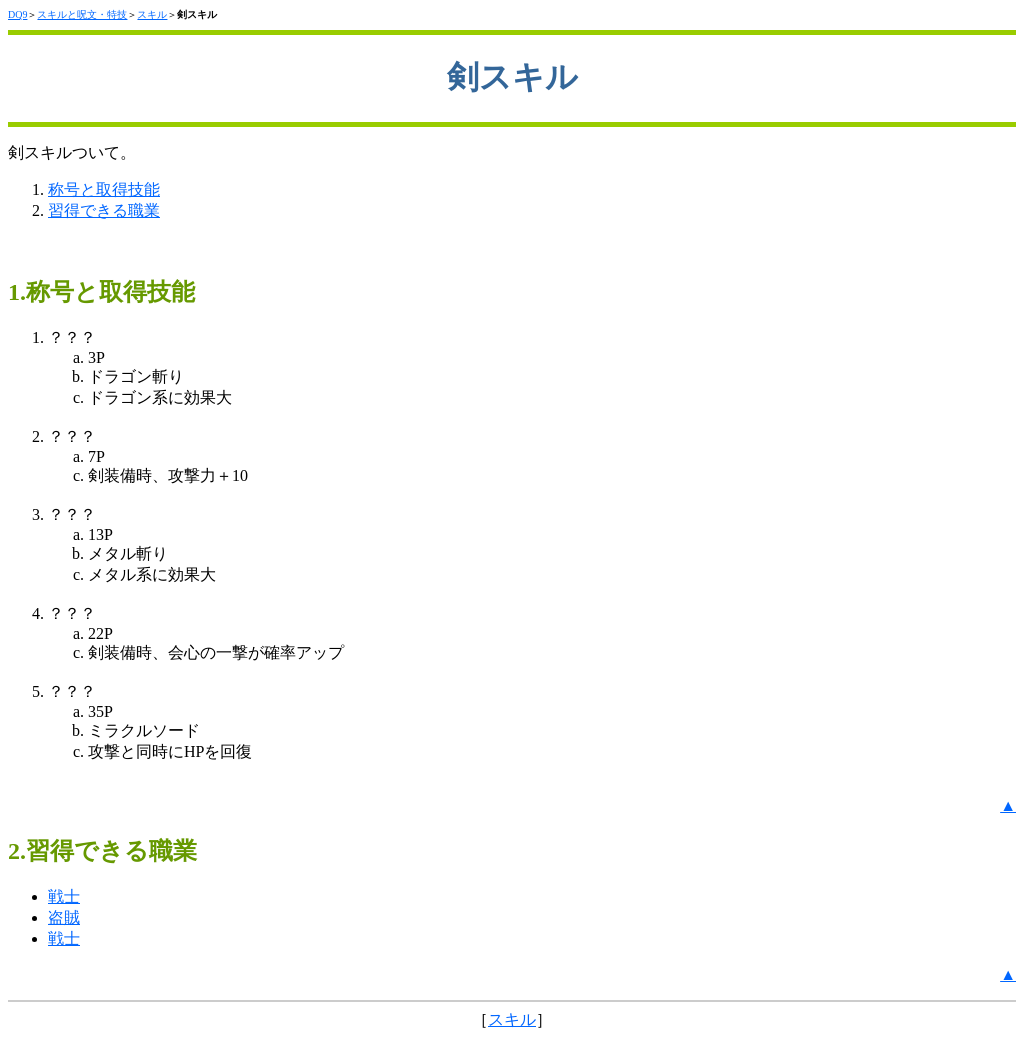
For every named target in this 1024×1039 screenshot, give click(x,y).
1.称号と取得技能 (101, 292)
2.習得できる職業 (102, 851)
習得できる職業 (104, 210)
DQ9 (17, 14)
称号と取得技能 (104, 189)
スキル (152, 14)
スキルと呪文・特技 (82, 14)
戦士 (64, 896)
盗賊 (64, 917)
